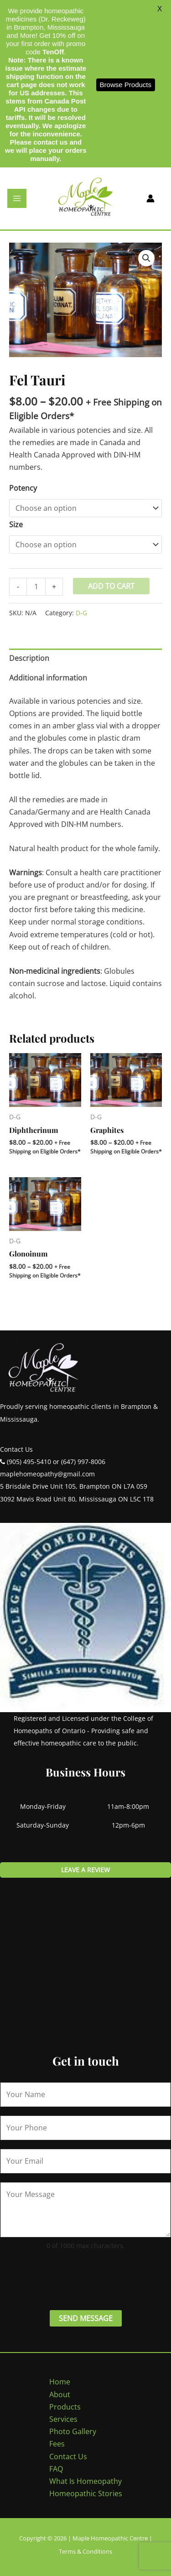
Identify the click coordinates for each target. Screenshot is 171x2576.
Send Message (86, 2318)
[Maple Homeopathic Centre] (86, 197)
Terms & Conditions (85, 2551)
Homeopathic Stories (85, 2493)
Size (16, 524)
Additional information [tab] (48, 678)
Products (65, 2407)
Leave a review (85, 1869)
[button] (146, 258)
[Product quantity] (36, 587)
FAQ (56, 2469)
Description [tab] (29, 658)
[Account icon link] (150, 198)
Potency (23, 488)
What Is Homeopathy (85, 2481)
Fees (57, 2444)
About (59, 2394)
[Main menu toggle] (16, 198)
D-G (81, 612)
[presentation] (69, 2278)
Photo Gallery (72, 2431)
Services (63, 2419)
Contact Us (68, 2456)
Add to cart (111, 586)
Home (59, 2382)
